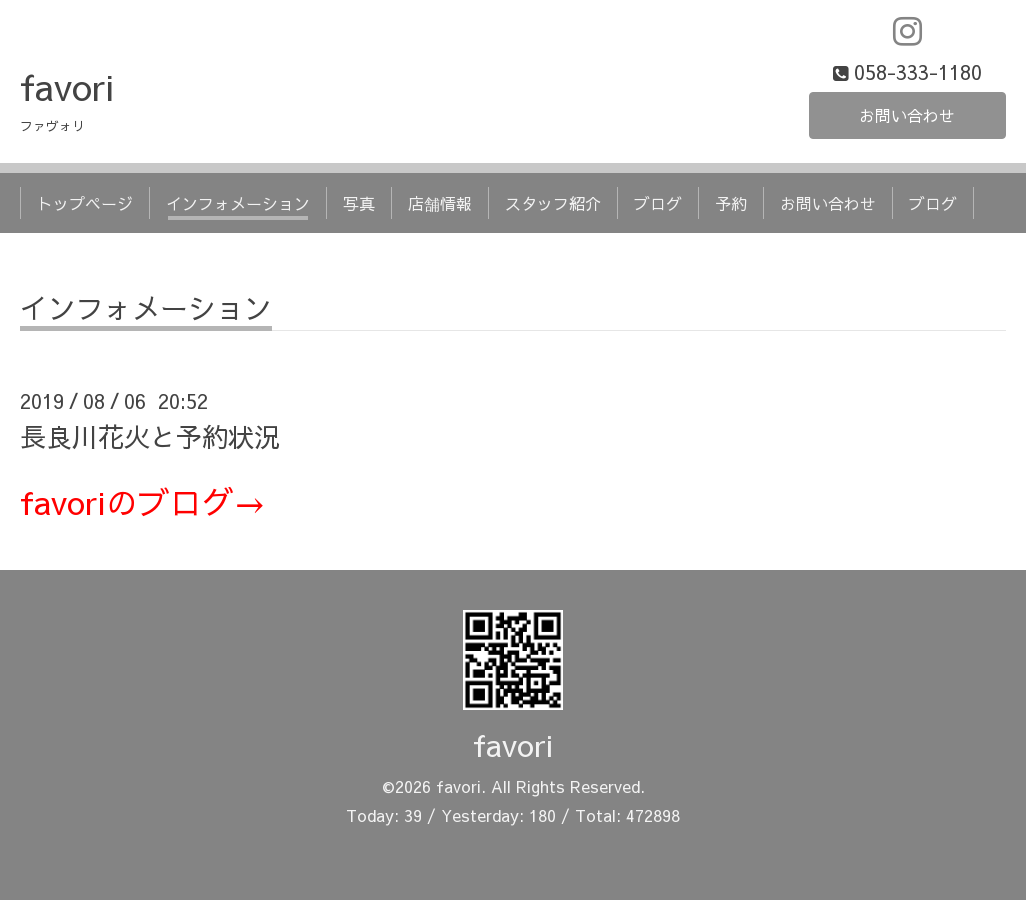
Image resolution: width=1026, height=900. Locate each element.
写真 (359, 203)
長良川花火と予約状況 (150, 436)
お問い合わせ (907, 115)
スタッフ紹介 (553, 203)
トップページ (85, 203)
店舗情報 (440, 203)
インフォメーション (238, 203)
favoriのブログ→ (143, 501)
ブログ (658, 203)
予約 (731, 203)
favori (67, 86)
